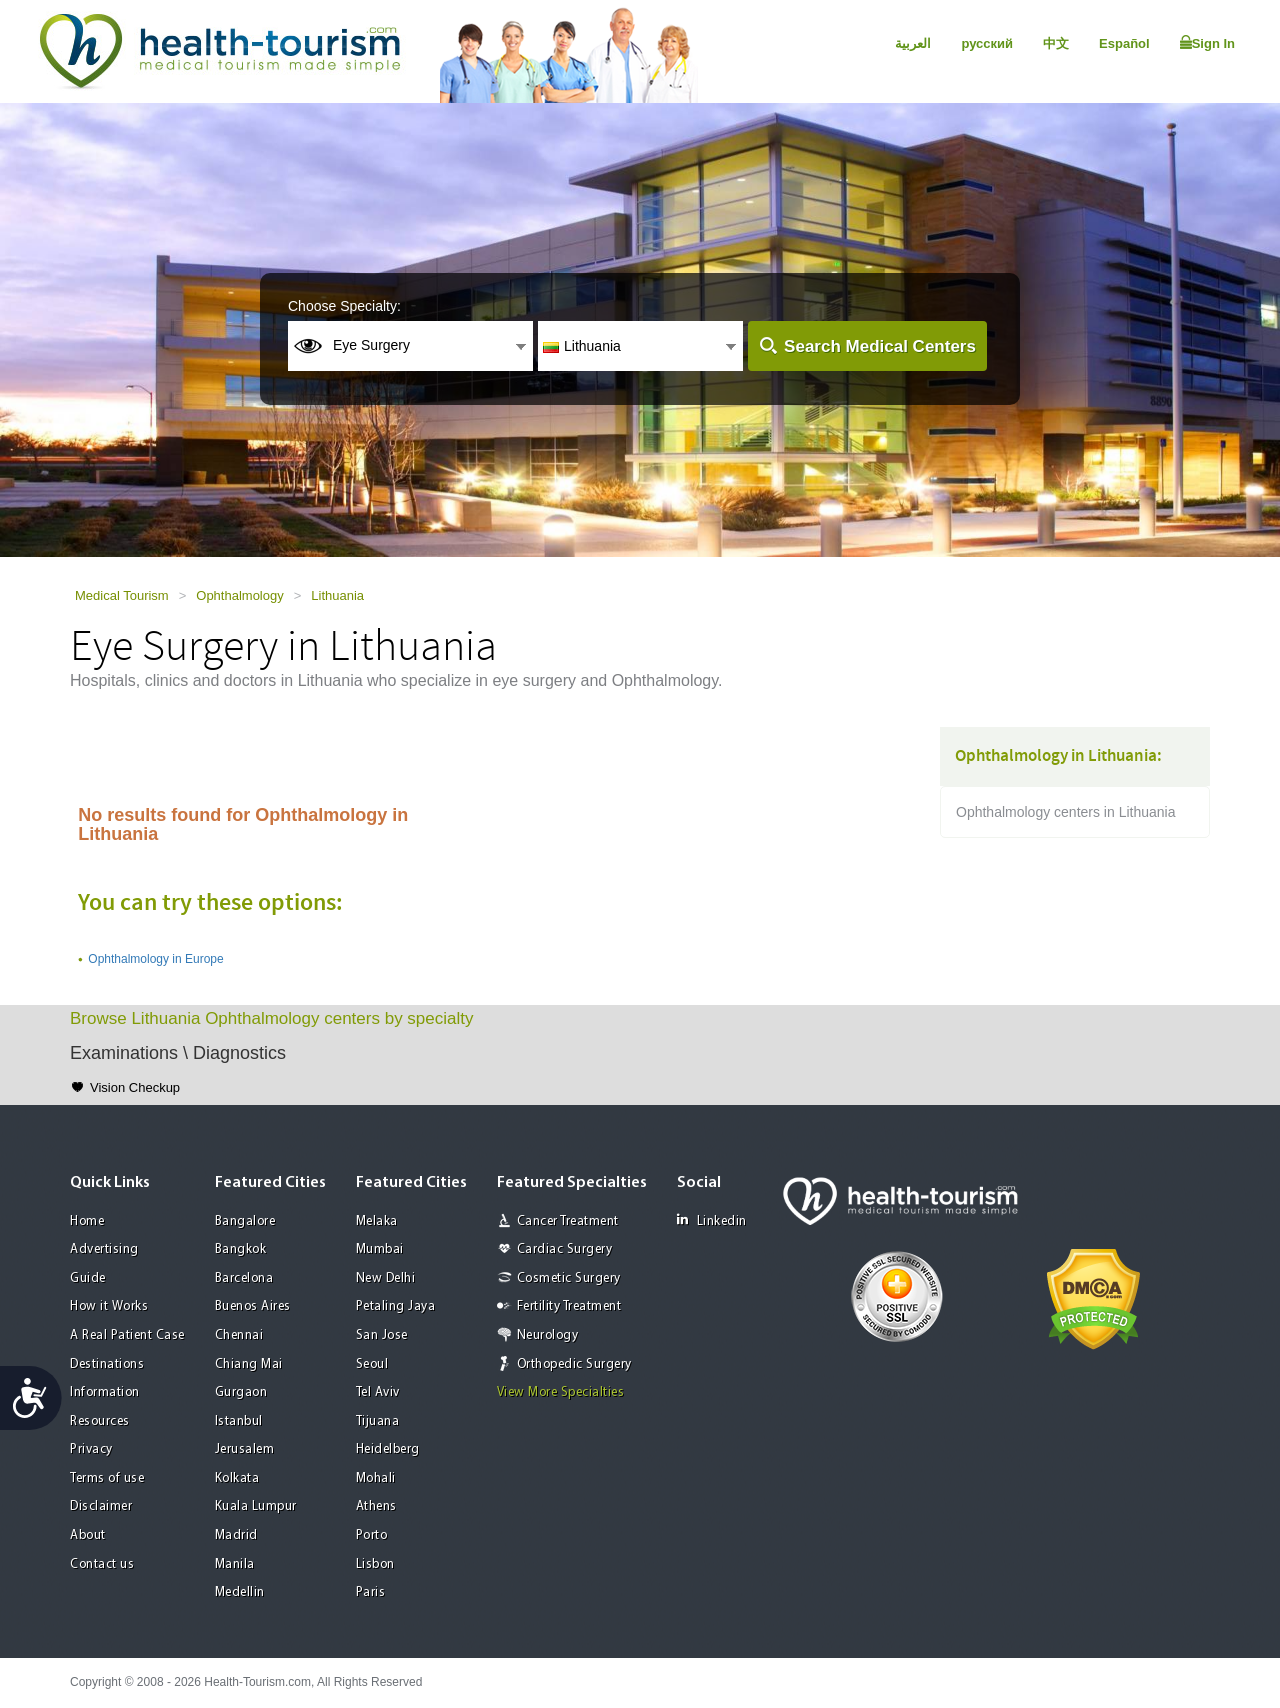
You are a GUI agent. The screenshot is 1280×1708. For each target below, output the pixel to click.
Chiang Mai (249, 1364)
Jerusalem (245, 1449)
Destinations (107, 1364)
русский (987, 43)
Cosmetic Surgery (569, 1278)
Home (87, 1221)
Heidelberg (388, 1449)
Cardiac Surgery (565, 1249)
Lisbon (375, 1564)
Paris (371, 1592)
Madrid (236, 1535)
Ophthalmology (239, 595)
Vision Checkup (135, 1087)
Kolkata (237, 1478)
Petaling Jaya (396, 1306)
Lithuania (337, 595)
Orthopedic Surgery (574, 1364)
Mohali (376, 1478)
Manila (235, 1564)
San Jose (382, 1335)
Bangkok (241, 1249)
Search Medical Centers (880, 346)
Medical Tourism (122, 595)
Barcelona (244, 1278)
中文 (1056, 43)
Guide (88, 1278)
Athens (376, 1506)
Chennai (239, 1335)
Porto (372, 1535)
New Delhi (386, 1278)
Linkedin (712, 1220)
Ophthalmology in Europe (155, 959)
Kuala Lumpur (256, 1506)
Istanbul (239, 1421)
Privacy (91, 1449)
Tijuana (378, 1421)
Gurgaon (241, 1392)
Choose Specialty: (344, 306)
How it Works (109, 1306)
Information (105, 1392)
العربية (913, 43)
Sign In (1207, 43)
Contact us (102, 1564)
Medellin (240, 1592)
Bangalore (245, 1221)
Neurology (548, 1335)
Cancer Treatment (568, 1221)
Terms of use (107, 1478)
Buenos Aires (253, 1306)
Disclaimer (101, 1506)
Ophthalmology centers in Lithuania (1065, 812)
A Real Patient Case (127, 1335)
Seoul (372, 1364)
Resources (100, 1421)
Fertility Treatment (569, 1306)
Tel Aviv (378, 1392)
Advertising (104, 1249)
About (88, 1535)
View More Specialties (561, 1392)
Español (1124, 43)
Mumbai (380, 1249)
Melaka (377, 1221)
